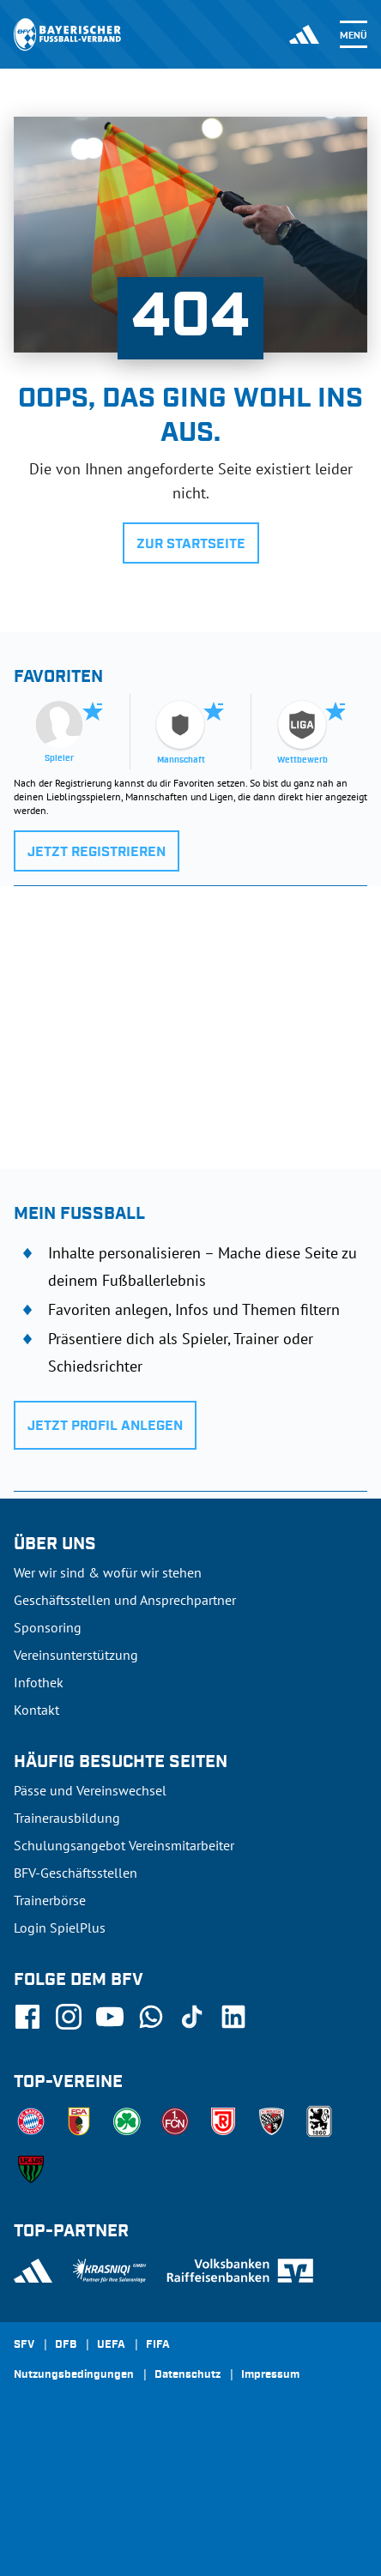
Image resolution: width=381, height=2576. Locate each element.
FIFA (158, 2345)
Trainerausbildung (67, 1817)
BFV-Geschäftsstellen (75, 1872)
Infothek (39, 1682)
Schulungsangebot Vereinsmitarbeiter (124, 1845)
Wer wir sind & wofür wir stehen (108, 1572)
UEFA (111, 2345)
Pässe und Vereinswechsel (90, 1790)
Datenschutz (187, 2375)
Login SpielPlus (60, 1927)
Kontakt (36, 1709)
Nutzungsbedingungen (74, 2375)
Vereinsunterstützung (76, 1654)
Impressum (270, 2375)
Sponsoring (48, 1627)
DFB (65, 2345)
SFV (24, 2345)
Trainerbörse (50, 1900)
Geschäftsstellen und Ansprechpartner (125, 1599)
